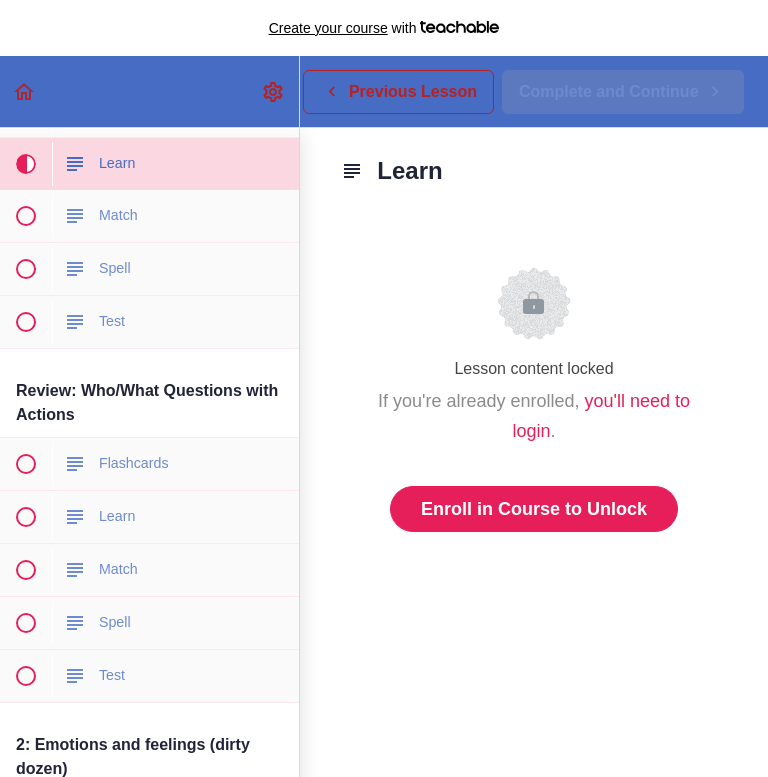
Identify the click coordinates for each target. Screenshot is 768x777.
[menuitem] (274, 91)
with (384, 28)
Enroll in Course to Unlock (534, 509)
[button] (25, 91)
